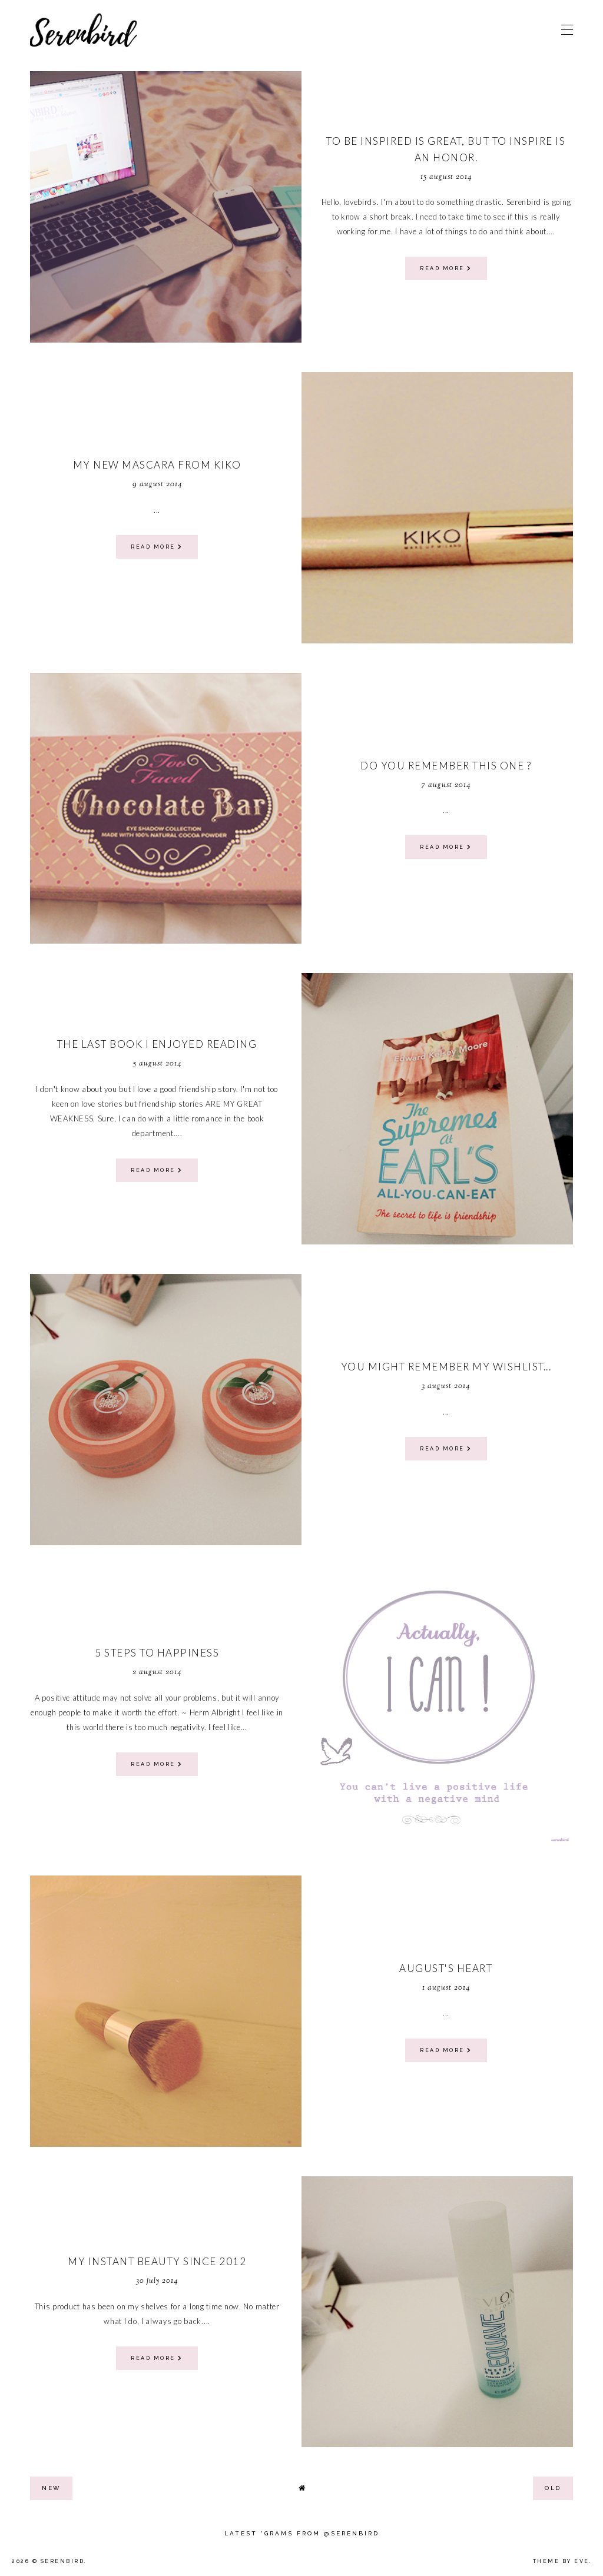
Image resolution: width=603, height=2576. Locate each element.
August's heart (445, 1968)
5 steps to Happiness (157, 1652)
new (51, 2488)
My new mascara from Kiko (157, 465)
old (553, 2488)
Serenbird (63, 2561)
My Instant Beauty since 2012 (157, 2261)
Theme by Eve (561, 2561)
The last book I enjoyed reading (157, 1044)
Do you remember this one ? (445, 765)
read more (446, 268)
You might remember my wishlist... (446, 1366)
